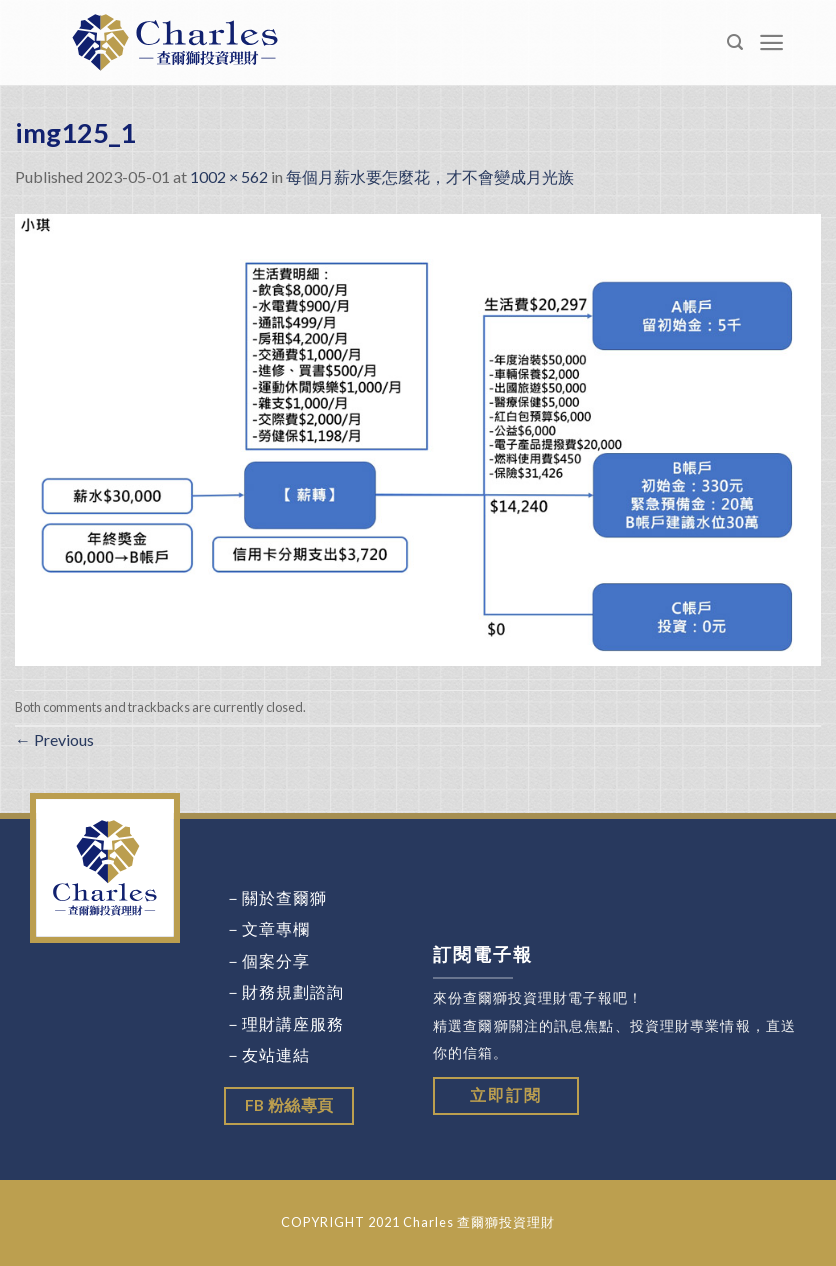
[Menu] (772, 42)
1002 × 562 (229, 176)
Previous (54, 739)
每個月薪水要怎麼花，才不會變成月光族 (430, 176)
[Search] (735, 42)
